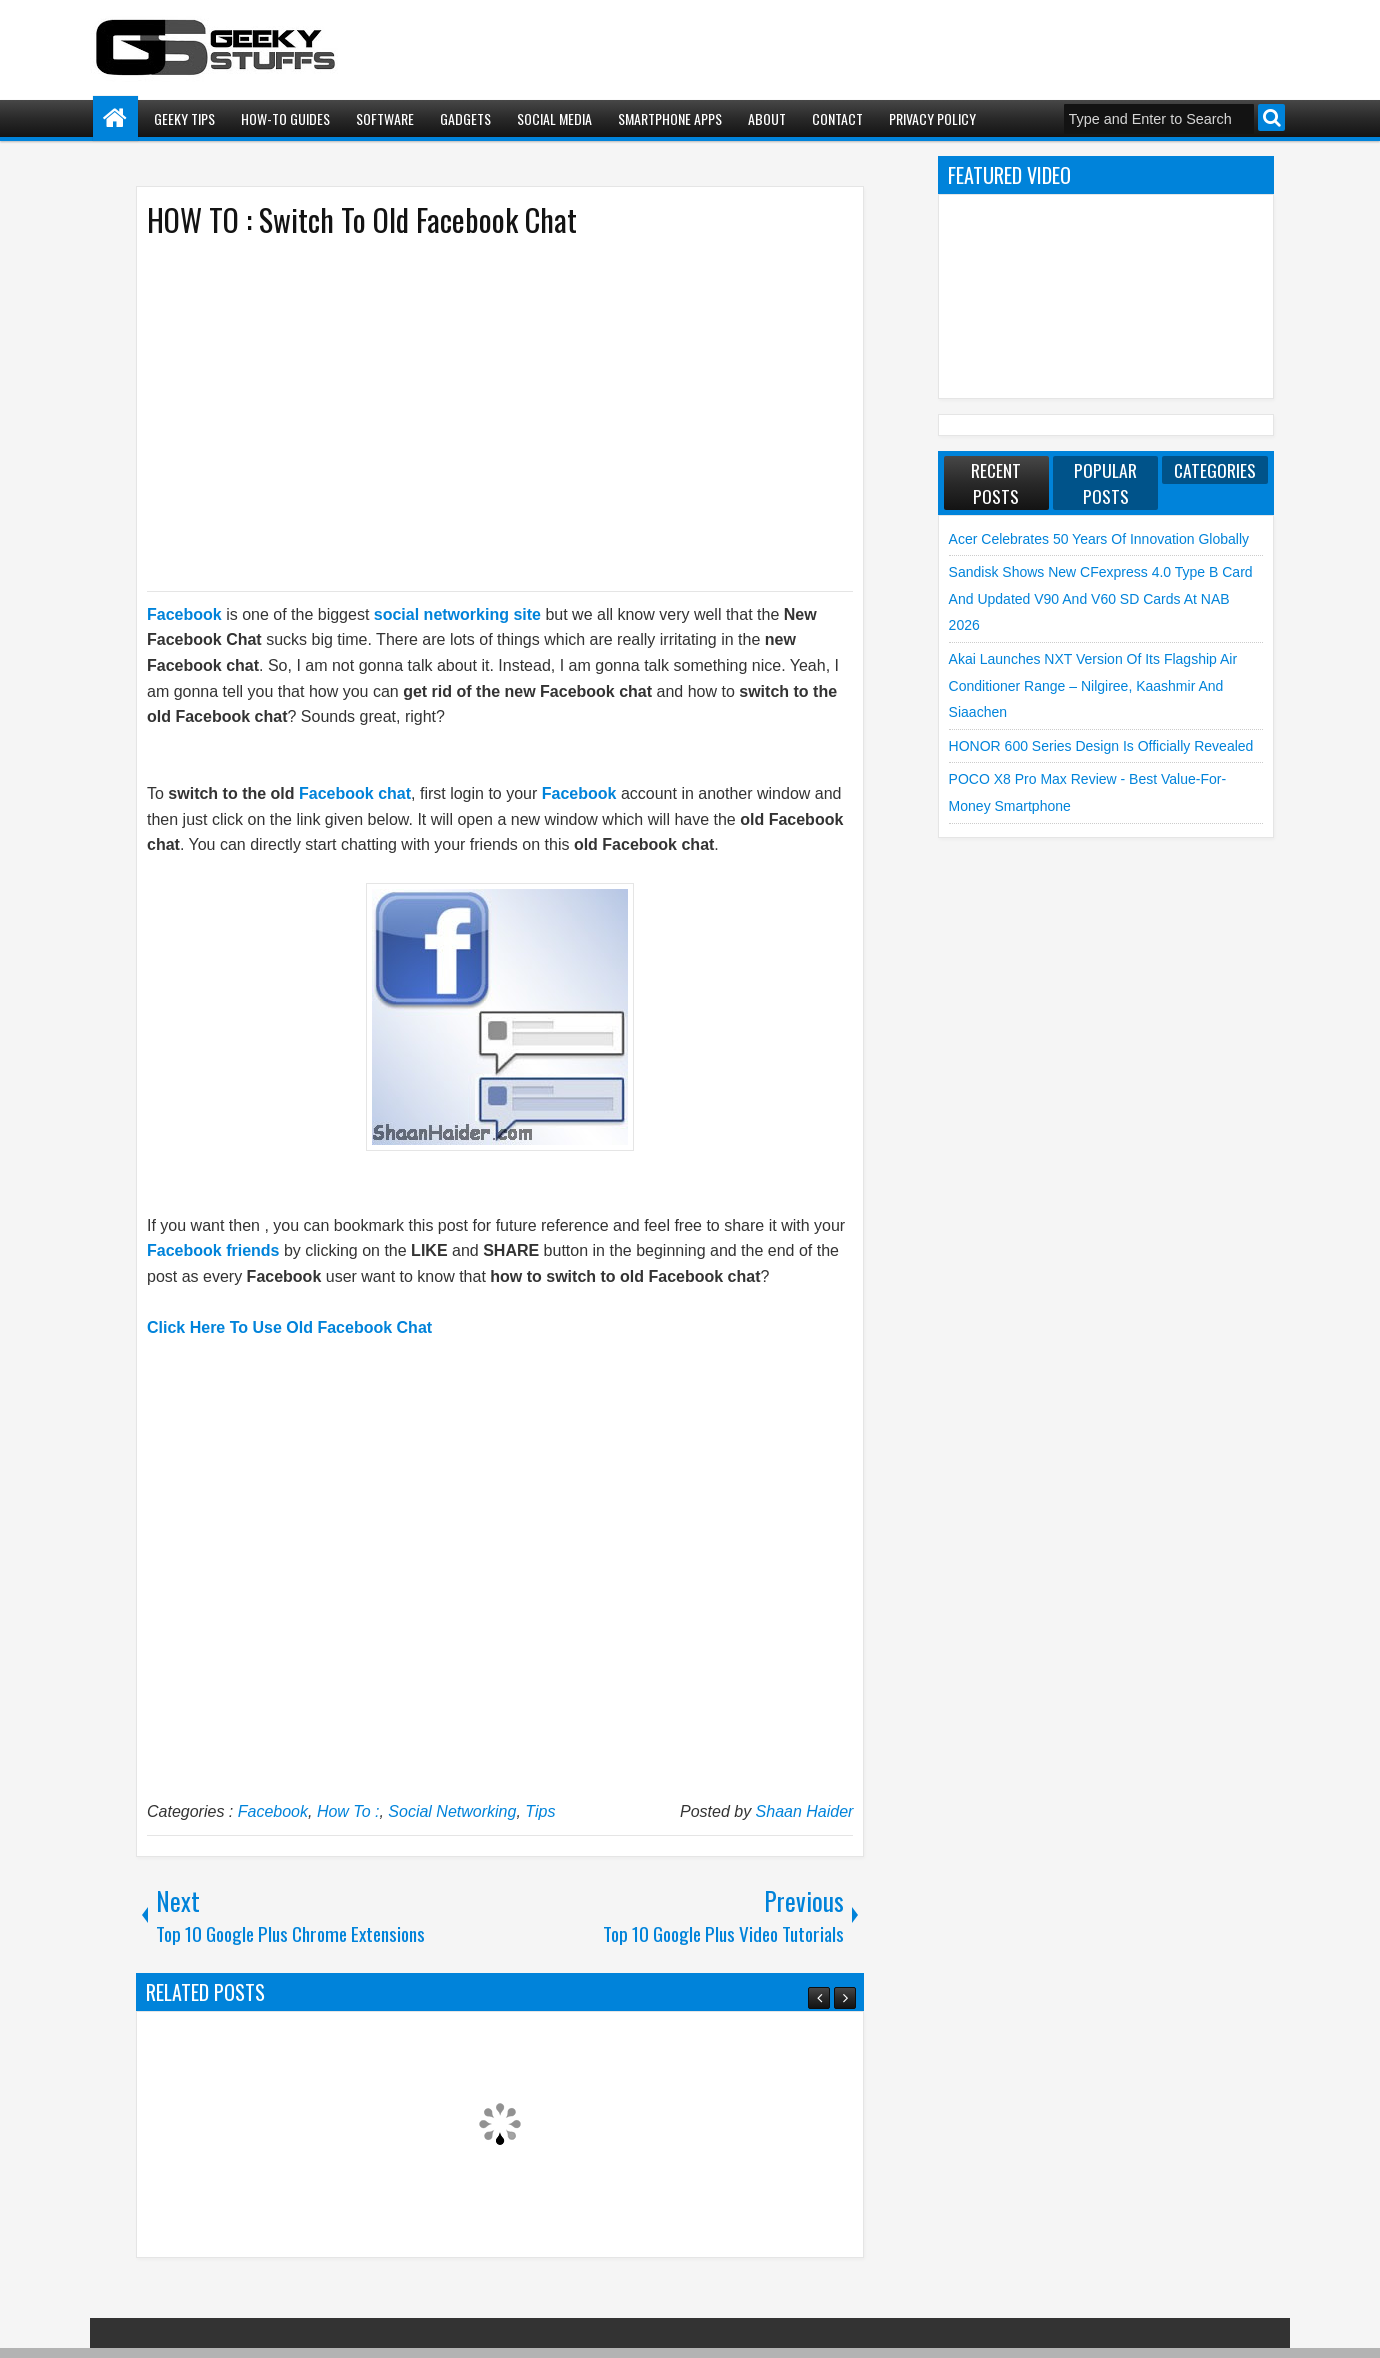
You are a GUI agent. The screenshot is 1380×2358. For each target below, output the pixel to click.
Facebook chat (355, 793)
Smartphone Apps (670, 118)
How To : (348, 1811)
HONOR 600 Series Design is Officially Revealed (1101, 746)
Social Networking (452, 1811)
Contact (837, 118)
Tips (540, 1811)
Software (385, 118)
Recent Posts (996, 483)
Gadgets (465, 118)
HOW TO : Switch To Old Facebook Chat (362, 219)
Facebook (273, 1811)
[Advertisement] (480, 413)
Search (1271, 117)
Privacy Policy (932, 118)
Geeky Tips (184, 118)
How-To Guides (285, 118)
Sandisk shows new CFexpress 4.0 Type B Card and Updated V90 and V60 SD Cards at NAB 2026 (1101, 598)
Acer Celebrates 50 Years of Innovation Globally (1099, 539)
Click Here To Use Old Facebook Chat (289, 1327)
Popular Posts (1105, 483)
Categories (1215, 470)
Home (115, 118)
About (767, 118)
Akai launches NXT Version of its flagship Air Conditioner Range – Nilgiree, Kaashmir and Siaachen (1093, 685)
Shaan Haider (805, 1811)
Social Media (554, 118)
